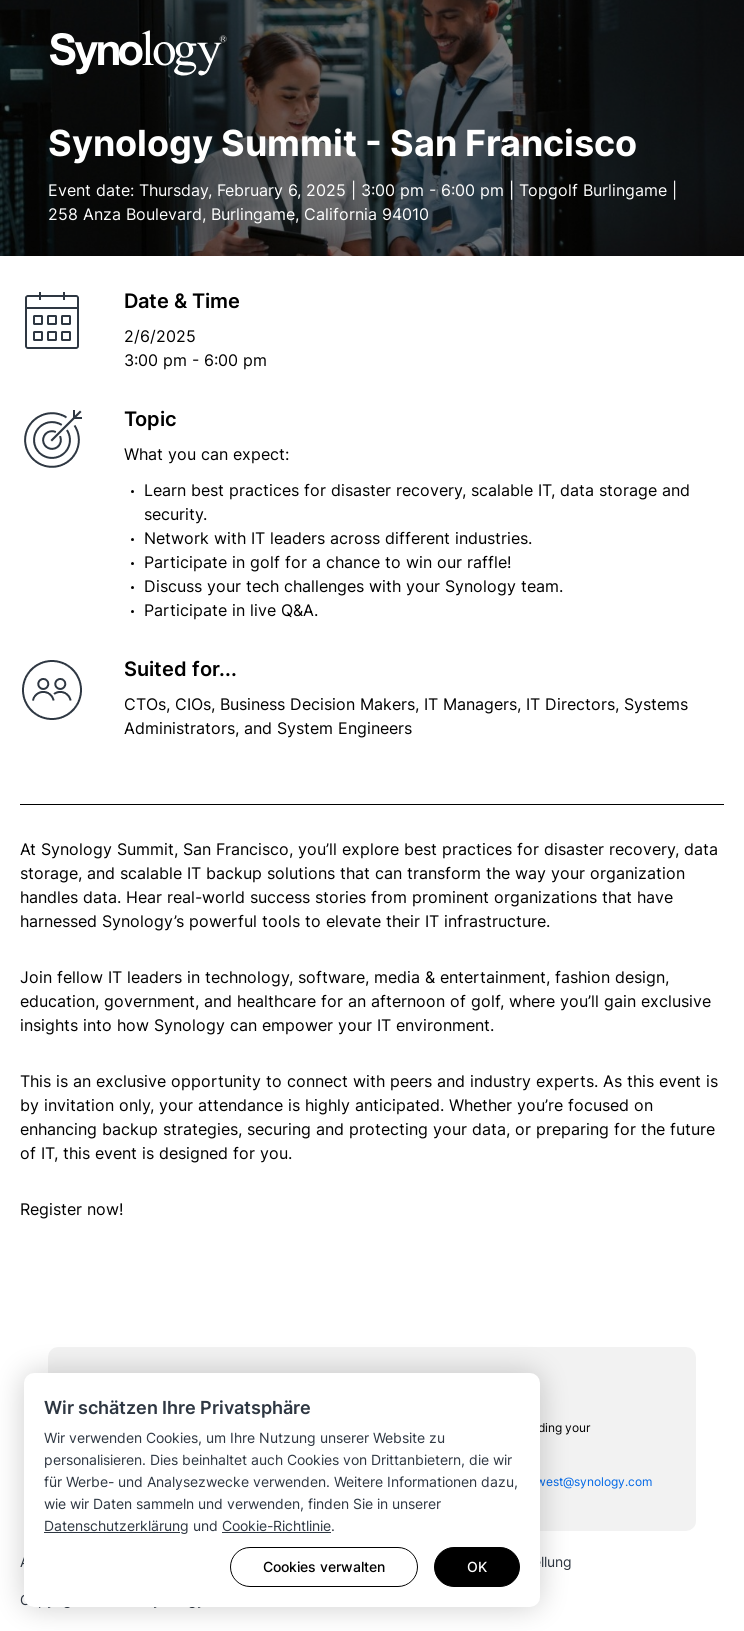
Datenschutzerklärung (116, 1525)
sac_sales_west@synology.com (564, 1481)
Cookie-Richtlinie (276, 1525)
